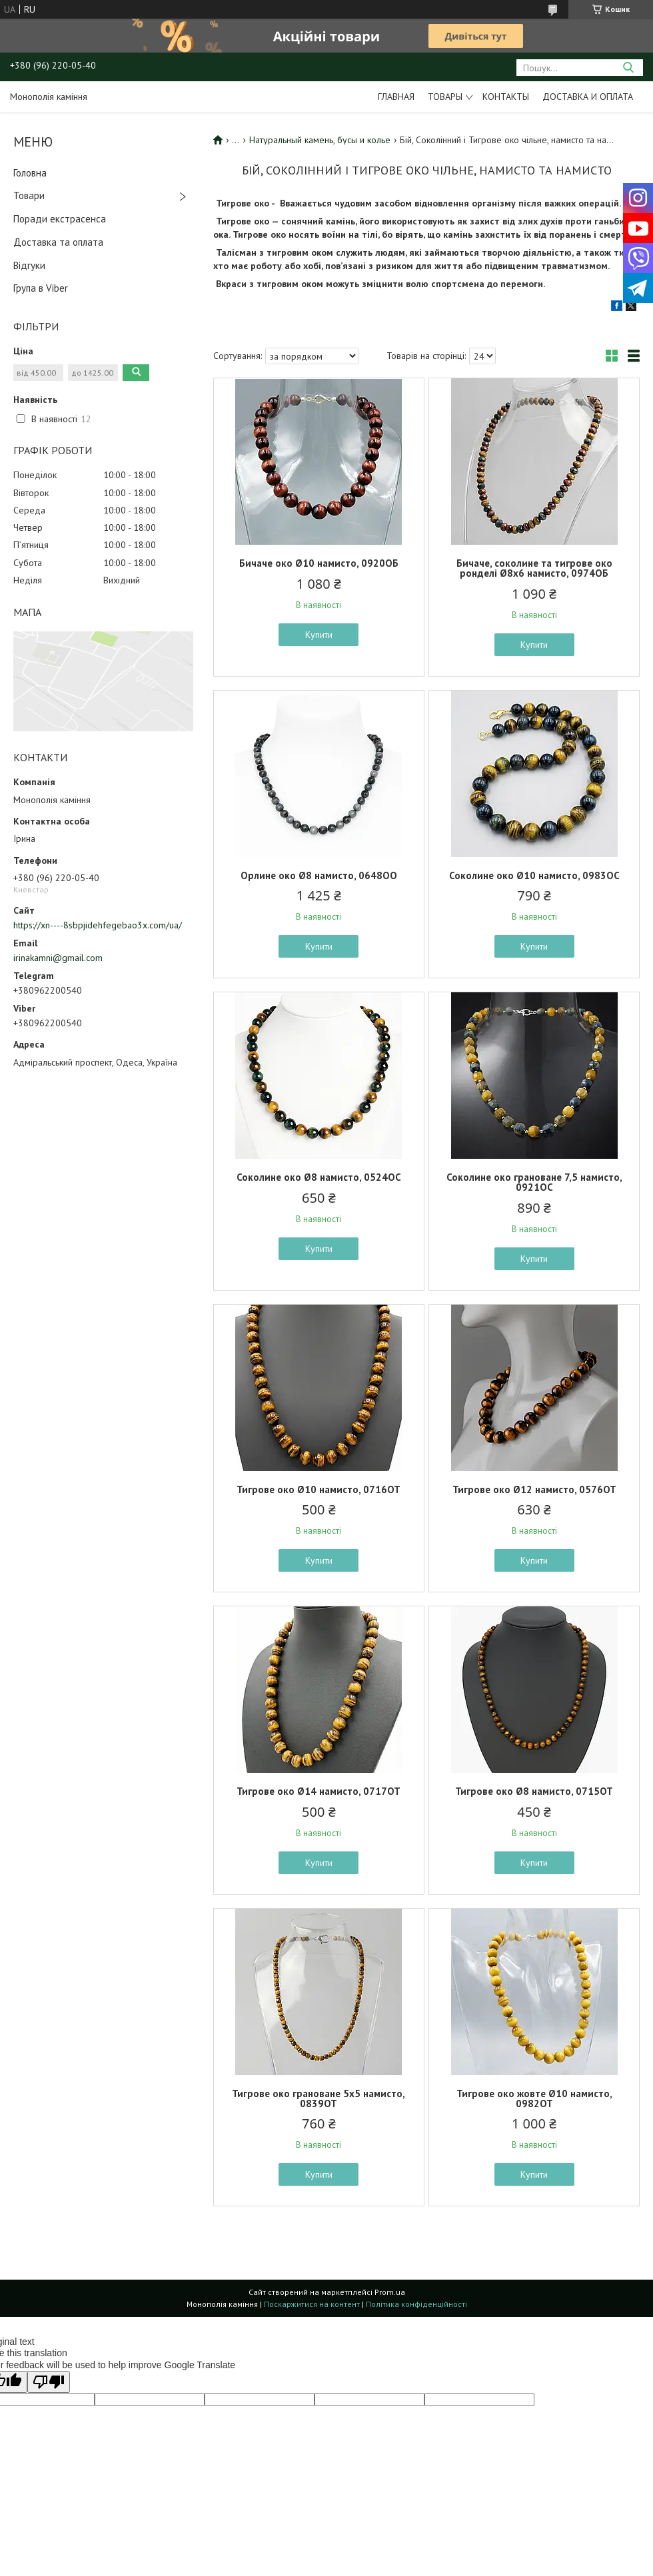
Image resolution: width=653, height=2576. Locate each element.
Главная (396, 97)
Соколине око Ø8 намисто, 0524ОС (319, 1177)
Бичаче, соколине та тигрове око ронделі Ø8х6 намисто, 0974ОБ (534, 568)
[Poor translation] (48, 2382)
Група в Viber (40, 288)
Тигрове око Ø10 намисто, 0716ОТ (318, 1489)
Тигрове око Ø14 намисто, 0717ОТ (318, 1791)
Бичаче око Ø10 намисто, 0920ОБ (318, 563)
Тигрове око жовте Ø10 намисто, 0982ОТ (534, 2098)
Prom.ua (389, 2292)
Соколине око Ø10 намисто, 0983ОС (534, 875)
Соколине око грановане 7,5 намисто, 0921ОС (534, 1182)
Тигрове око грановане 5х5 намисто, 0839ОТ (318, 2098)
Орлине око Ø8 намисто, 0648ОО (319, 875)
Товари (29, 195)
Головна (30, 172)
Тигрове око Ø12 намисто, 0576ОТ (534, 1489)
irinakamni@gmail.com (58, 958)
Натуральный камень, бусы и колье (319, 140)
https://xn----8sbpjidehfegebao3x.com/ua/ (97, 925)
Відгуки (29, 265)
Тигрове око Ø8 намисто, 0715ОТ (534, 1791)
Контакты (505, 97)
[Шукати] (628, 67)
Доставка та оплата (58, 242)
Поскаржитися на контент (312, 2304)
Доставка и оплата (587, 97)
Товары (445, 97)
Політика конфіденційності (416, 2304)
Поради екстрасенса (59, 218)
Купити (318, 635)
